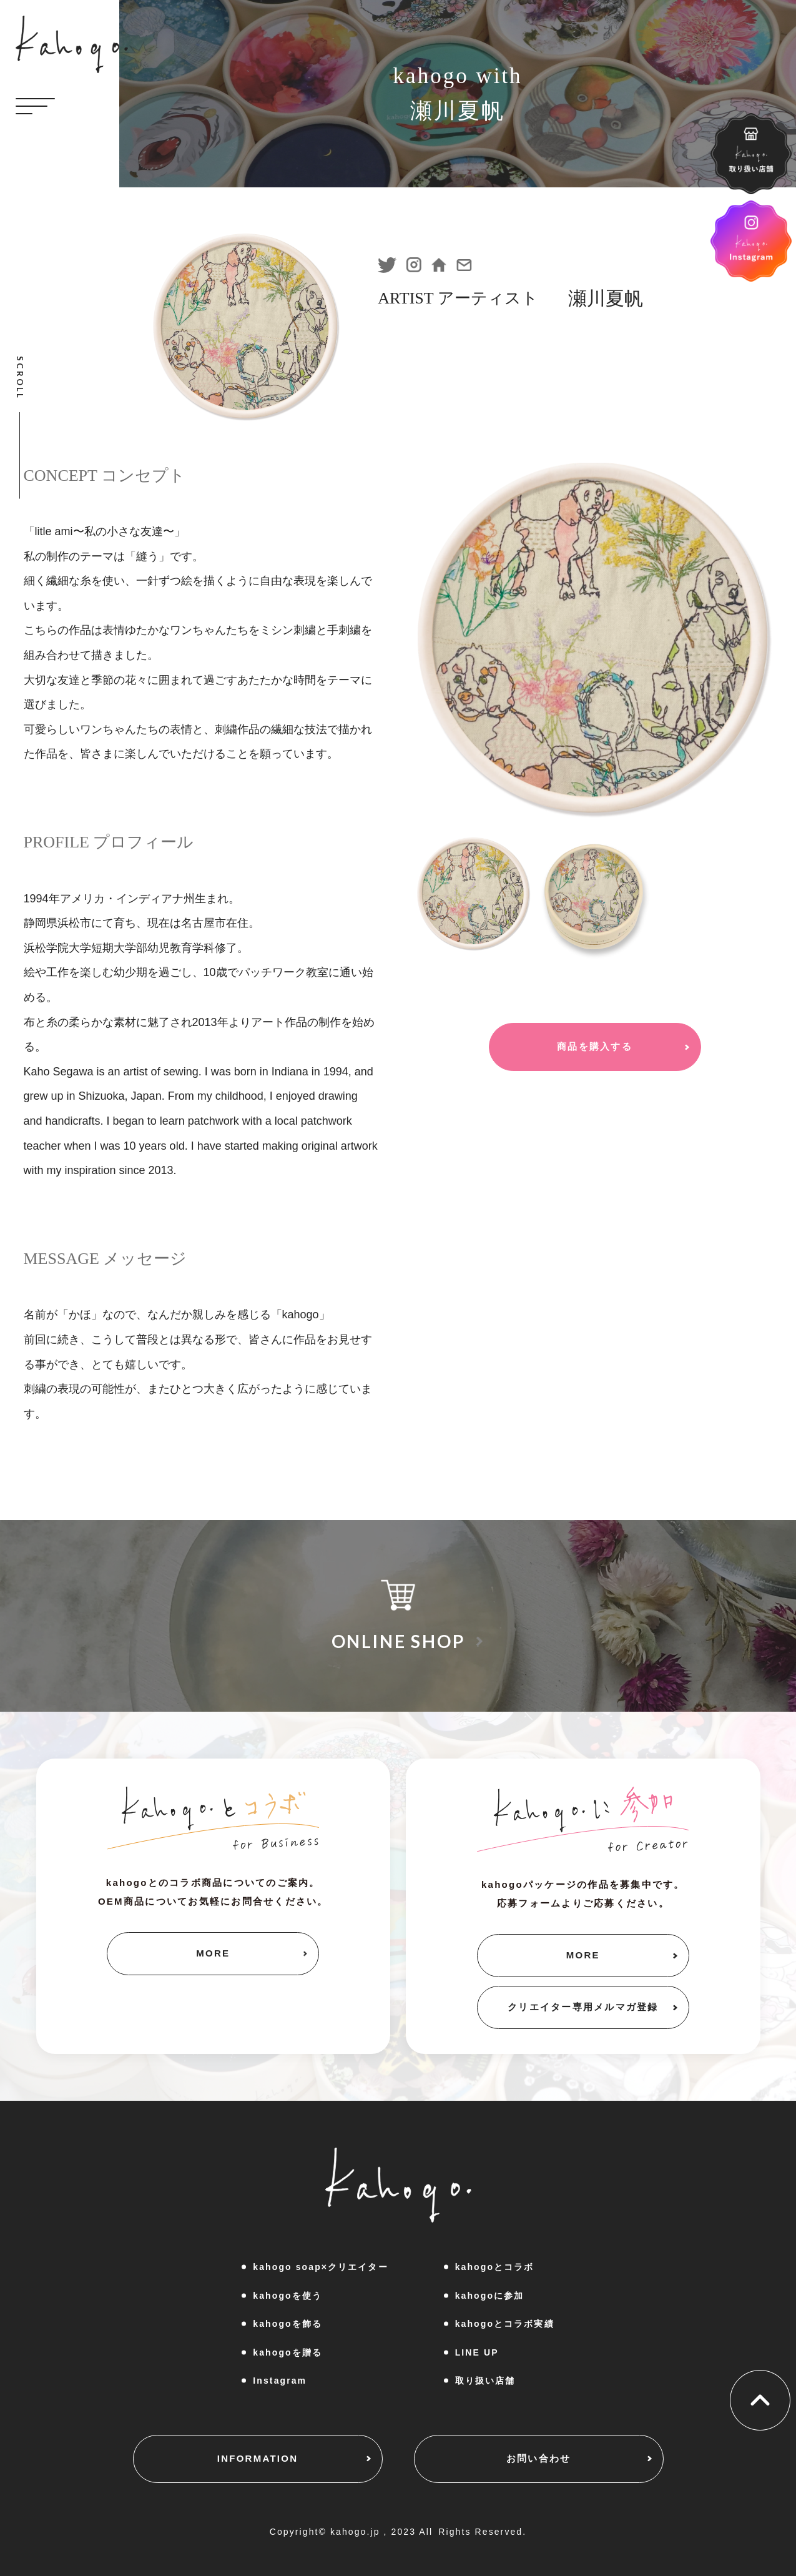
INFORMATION (257, 2458)
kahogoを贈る (287, 2352)
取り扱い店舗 (485, 2381)
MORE (213, 1953)
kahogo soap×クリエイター (320, 2267)
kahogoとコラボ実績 (504, 2324)
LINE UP (477, 2352)
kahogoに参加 (489, 2296)
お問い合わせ (538, 2458)
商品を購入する (594, 1046)
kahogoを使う (287, 2296)
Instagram (280, 2381)
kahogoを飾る (287, 2324)
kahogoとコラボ (494, 2267)
